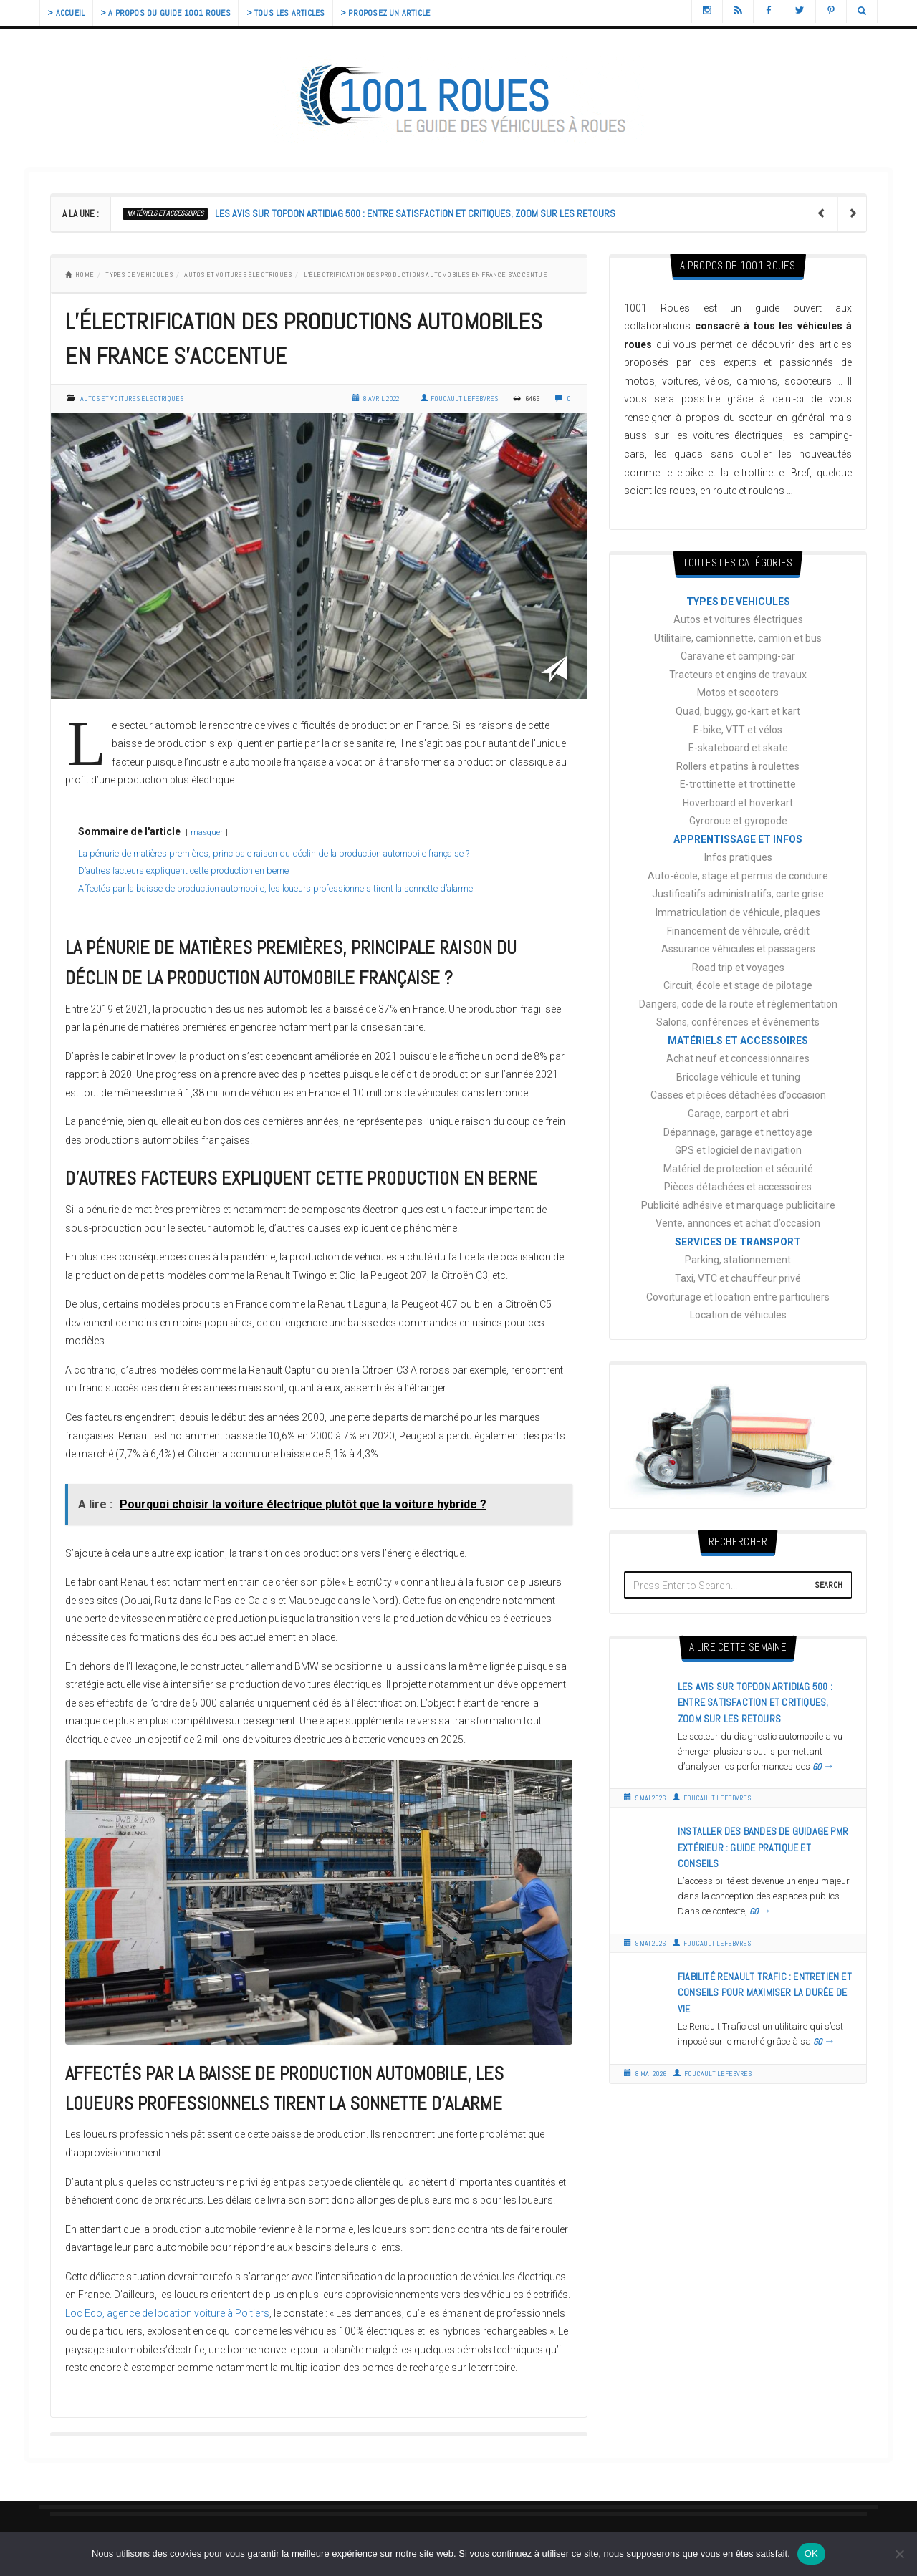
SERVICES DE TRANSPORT (738, 1242)
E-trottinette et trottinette (738, 784)
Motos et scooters (738, 692)
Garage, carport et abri (738, 1113)
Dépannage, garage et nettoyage (737, 1132)
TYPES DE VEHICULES (139, 274)
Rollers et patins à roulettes (738, 766)
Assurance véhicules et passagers (738, 949)
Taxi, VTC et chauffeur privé (738, 1278)
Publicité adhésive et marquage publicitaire (738, 1205)
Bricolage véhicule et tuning (738, 1077)
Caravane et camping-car (738, 656)
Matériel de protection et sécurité (738, 1168)
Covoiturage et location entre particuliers (738, 1297)
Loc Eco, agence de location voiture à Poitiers (167, 2313)
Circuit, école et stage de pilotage (737, 985)
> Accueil (69, 13)
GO (823, 1766)
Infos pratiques (738, 857)
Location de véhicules (738, 1315)
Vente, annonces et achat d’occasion (738, 1223)
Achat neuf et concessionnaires (738, 1058)
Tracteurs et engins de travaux (738, 674)
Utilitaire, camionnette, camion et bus (738, 638)
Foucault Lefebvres (459, 398)
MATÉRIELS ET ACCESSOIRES (165, 213)
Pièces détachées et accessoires (738, 1186)
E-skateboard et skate (738, 747)
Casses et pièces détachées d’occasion (738, 1095)
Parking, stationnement (738, 1259)
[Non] (899, 2554)
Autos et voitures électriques (238, 274)
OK (811, 2553)
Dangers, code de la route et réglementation (738, 1004)
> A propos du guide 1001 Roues (175, 13)
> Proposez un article (408, 13)
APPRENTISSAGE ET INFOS (737, 839)
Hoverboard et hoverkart (738, 803)
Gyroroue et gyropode (738, 820)
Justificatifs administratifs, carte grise (738, 893)
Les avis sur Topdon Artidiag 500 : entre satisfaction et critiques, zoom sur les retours (415, 213)
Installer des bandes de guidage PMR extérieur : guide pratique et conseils (763, 1847)
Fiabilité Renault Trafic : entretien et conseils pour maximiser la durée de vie (765, 1992)
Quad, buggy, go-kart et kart (738, 711)
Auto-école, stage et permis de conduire (738, 876)
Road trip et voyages (738, 967)
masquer (207, 832)
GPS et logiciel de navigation (738, 1150)
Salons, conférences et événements (738, 1022)
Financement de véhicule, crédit (738, 931)
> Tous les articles (302, 13)
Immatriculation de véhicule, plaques (738, 912)
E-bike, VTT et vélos (737, 729)
